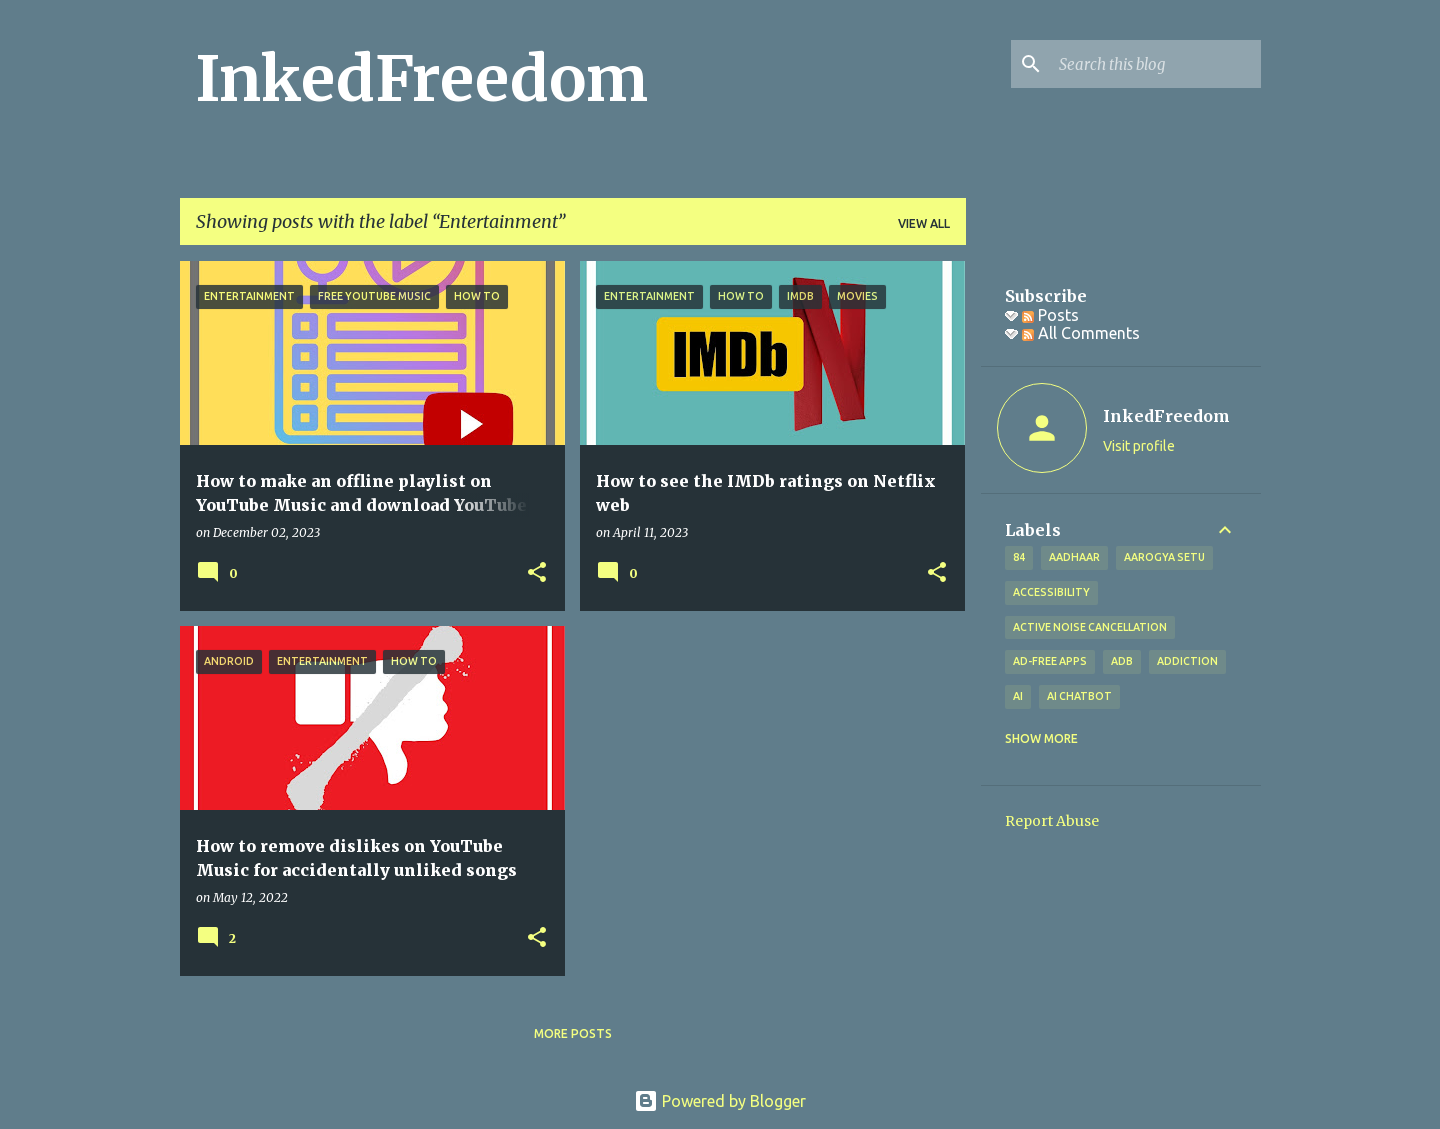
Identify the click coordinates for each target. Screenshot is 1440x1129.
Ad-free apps (1050, 661)
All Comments (1081, 333)
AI (1018, 696)
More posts (573, 1033)
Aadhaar (1074, 557)
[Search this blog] (1156, 64)
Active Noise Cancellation (1090, 627)
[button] (537, 573)
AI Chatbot (1079, 696)
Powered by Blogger (720, 1101)
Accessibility (1051, 592)
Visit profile (1139, 446)
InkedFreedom (422, 79)
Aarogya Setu (1164, 557)
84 (1019, 557)
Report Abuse (1052, 821)
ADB (1122, 661)
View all (924, 223)
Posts (1050, 315)
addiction (1187, 661)
